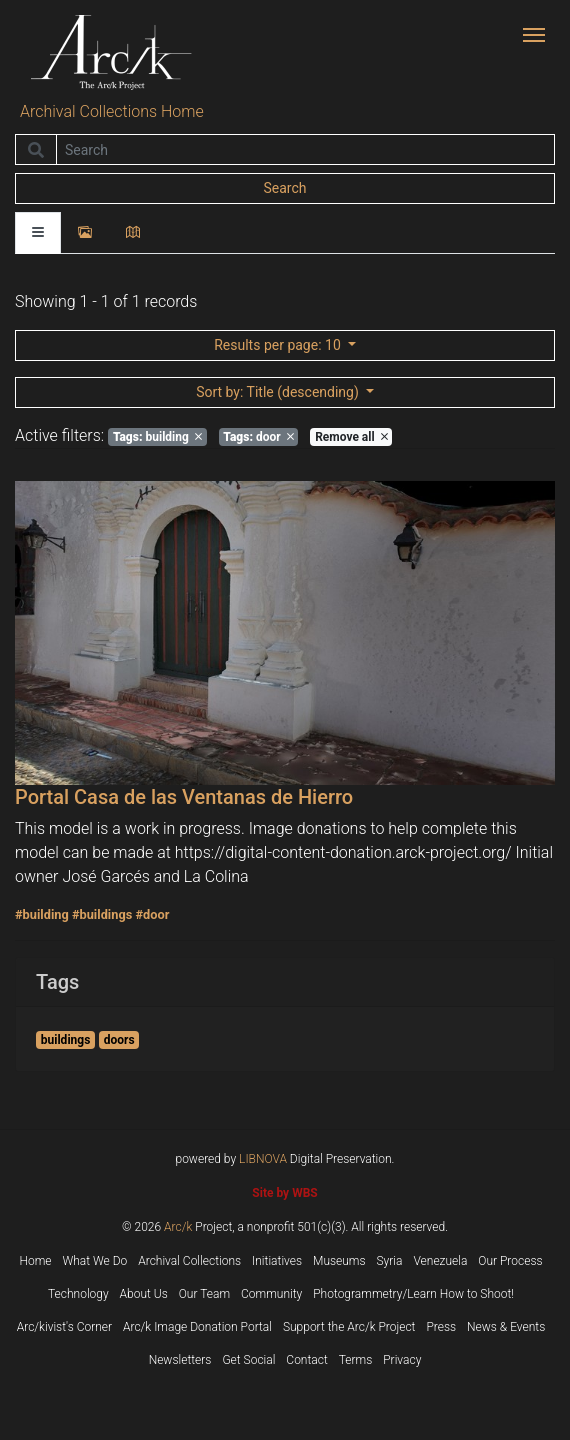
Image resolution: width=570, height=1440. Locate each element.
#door (152, 914)
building (157, 437)
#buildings (102, 914)
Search (284, 188)
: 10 (279, 345)
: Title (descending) (279, 392)
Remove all (351, 437)
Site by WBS (284, 1193)
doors (119, 1040)
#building (42, 914)
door (258, 437)
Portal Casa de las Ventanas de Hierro (184, 797)
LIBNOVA (263, 1159)
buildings (66, 1040)
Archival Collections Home (112, 111)
